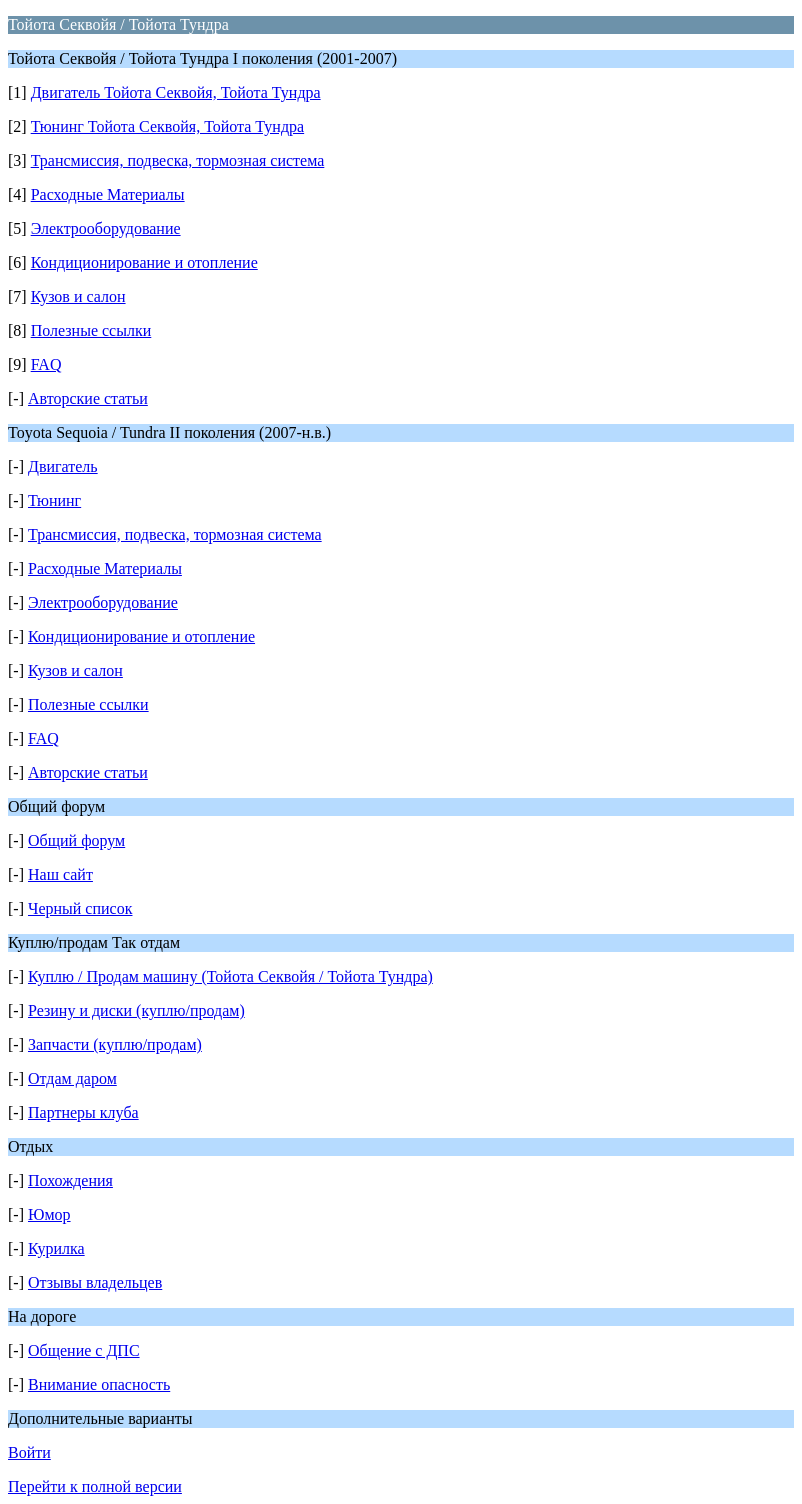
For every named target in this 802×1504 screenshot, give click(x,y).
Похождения (70, 1180)
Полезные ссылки (91, 330)
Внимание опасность (99, 1384)
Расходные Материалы (108, 194)
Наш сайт (60, 874)
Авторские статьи (88, 398)
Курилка (56, 1248)
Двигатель (63, 466)
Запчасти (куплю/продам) (115, 1044)
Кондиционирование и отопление (144, 262)
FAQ (46, 364)
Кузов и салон (78, 296)
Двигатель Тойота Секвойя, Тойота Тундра (176, 92)
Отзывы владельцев (95, 1282)
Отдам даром (72, 1078)
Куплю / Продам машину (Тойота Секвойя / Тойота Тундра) (230, 976)
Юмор (49, 1214)
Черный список (80, 908)
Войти (29, 1452)
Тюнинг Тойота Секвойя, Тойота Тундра (168, 126)
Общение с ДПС (84, 1350)
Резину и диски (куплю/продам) (136, 1010)
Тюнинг (54, 500)
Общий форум (76, 840)
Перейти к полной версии (95, 1486)
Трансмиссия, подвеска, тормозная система (178, 160)
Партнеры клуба (83, 1112)
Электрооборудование (106, 228)
